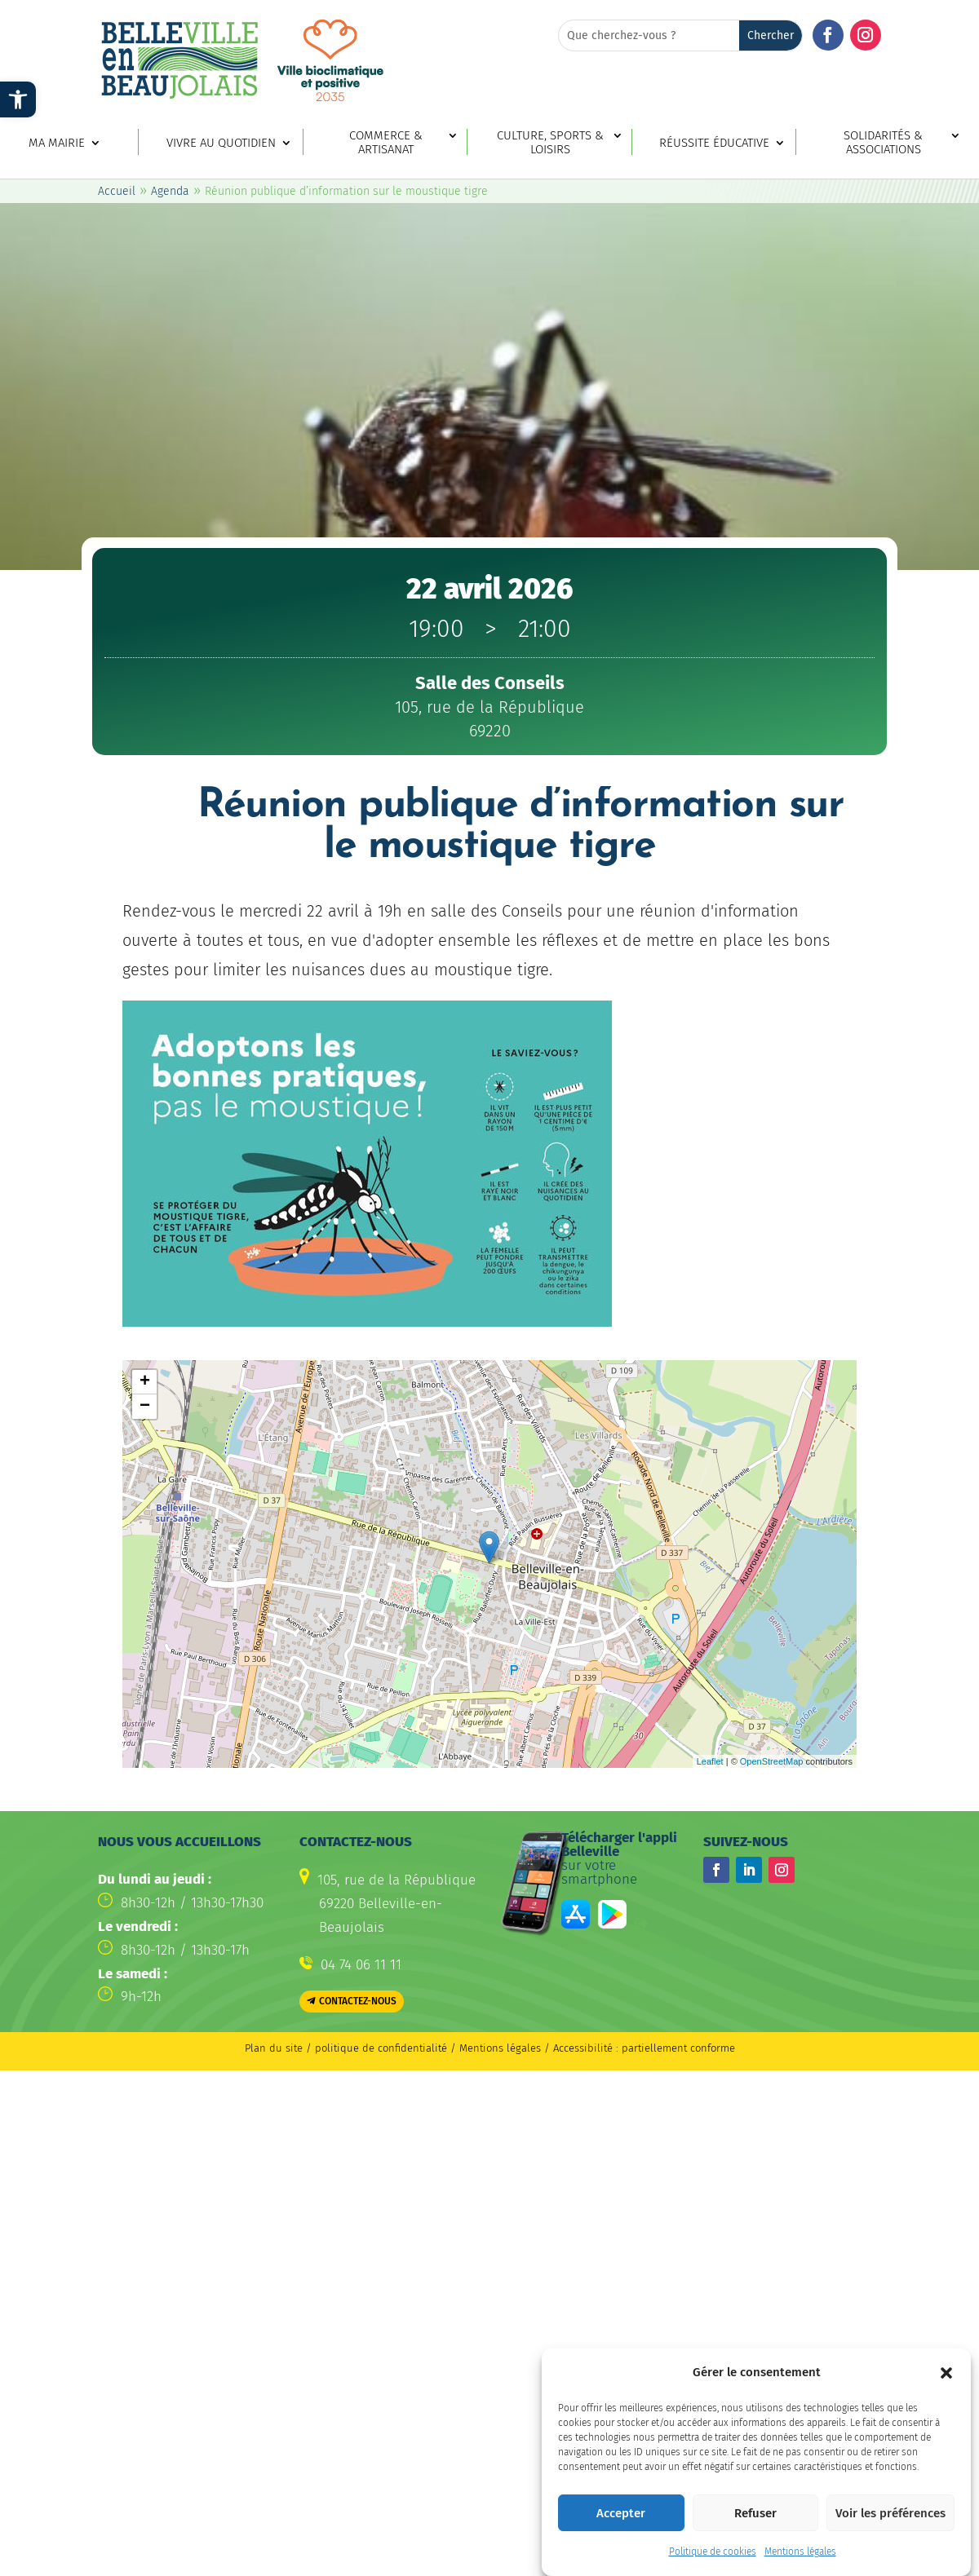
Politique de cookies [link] (712, 2551)
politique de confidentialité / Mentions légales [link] (429, 2048)
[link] (18, 99)
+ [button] (145, 1382)
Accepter (620, 2513)
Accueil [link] (116, 191)
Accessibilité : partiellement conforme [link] (644, 2048)
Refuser (755, 2513)
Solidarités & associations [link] (883, 143)
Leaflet (710, 1761)
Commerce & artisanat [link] (386, 143)
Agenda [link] (170, 191)
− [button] (145, 1406)
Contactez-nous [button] (357, 2001)
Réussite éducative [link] (714, 143)
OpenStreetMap (772, 1761)
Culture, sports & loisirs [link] (550, 143)
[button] (946, 2373)
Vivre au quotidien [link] (221, 143)
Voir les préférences (890, 2513)
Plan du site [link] (274, 2048)
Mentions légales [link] (800, 2551)
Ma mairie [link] (57, 143)
